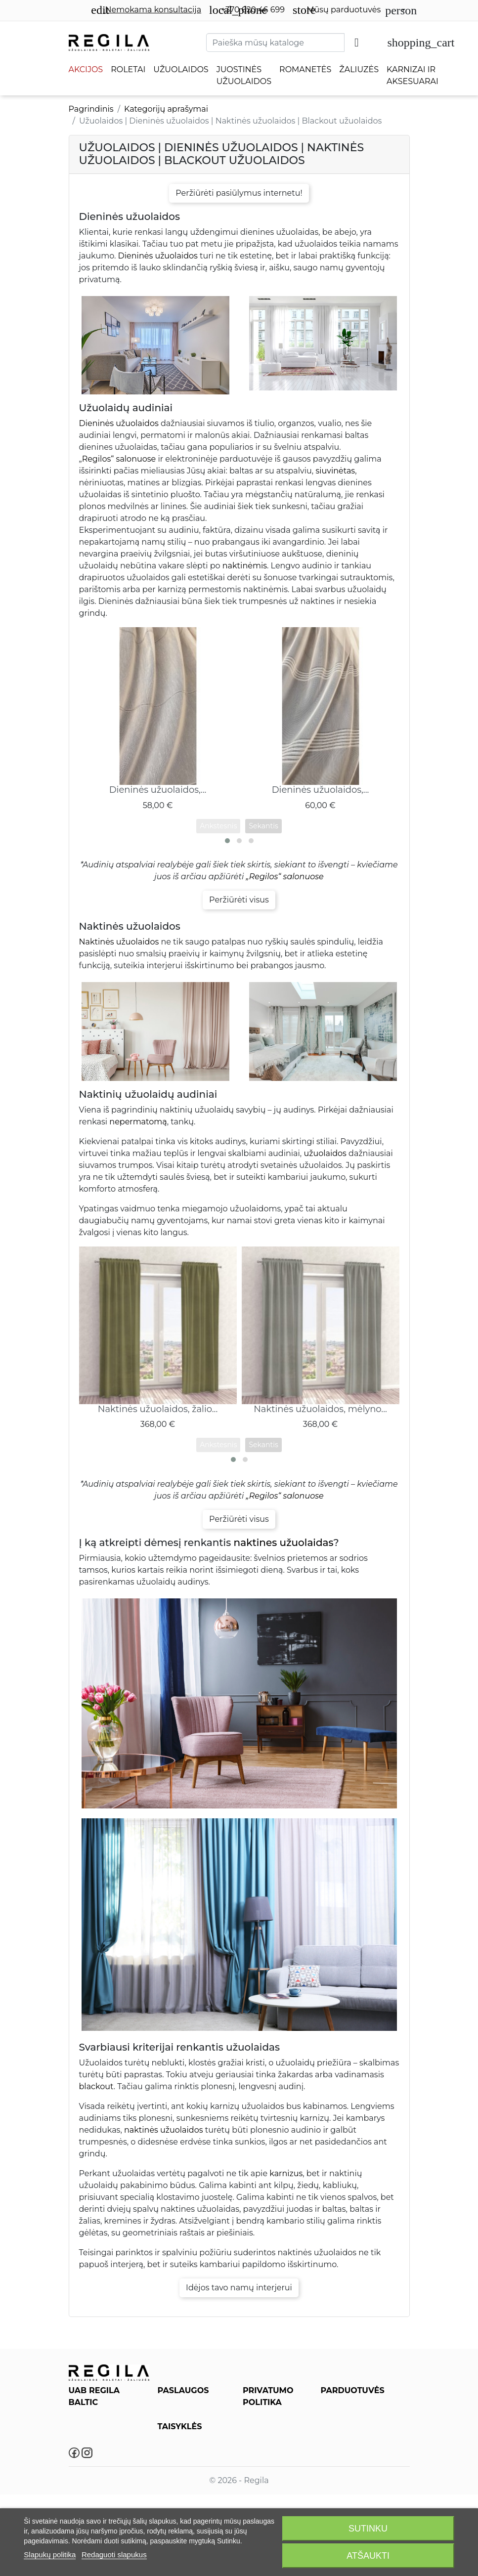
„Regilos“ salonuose (285, 876)
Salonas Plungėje (351, 2477)
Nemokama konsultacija (146, 10)
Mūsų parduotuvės (337, 10)
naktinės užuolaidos (163, 2130)
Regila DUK (178, 2447)
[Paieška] (275, 42)
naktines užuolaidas (284, 1542)
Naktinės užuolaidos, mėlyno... (320, 1409)
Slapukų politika (50, 2554)
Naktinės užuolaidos (119, 941)
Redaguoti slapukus (114, 2554)
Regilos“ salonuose (119, 459)
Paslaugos (175, 2405)
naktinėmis (244, 565)
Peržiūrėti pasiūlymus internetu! (238, 193)
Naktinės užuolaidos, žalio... (157, 1409)
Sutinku (368, 2528)
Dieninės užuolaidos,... (158, 789)
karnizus (286, 2173)
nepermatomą (138, 1121)
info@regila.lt (109, 2438)
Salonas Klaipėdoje (354, 2449)
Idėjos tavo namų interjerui (239, 2287)
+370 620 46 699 (247, 10)
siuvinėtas (335, 470)
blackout (96, 2086)
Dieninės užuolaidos (158, 255)
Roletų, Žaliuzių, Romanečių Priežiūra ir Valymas (191, 2426)
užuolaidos (325, 1153)
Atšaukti (368, 2556)
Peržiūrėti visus (239, 899)
